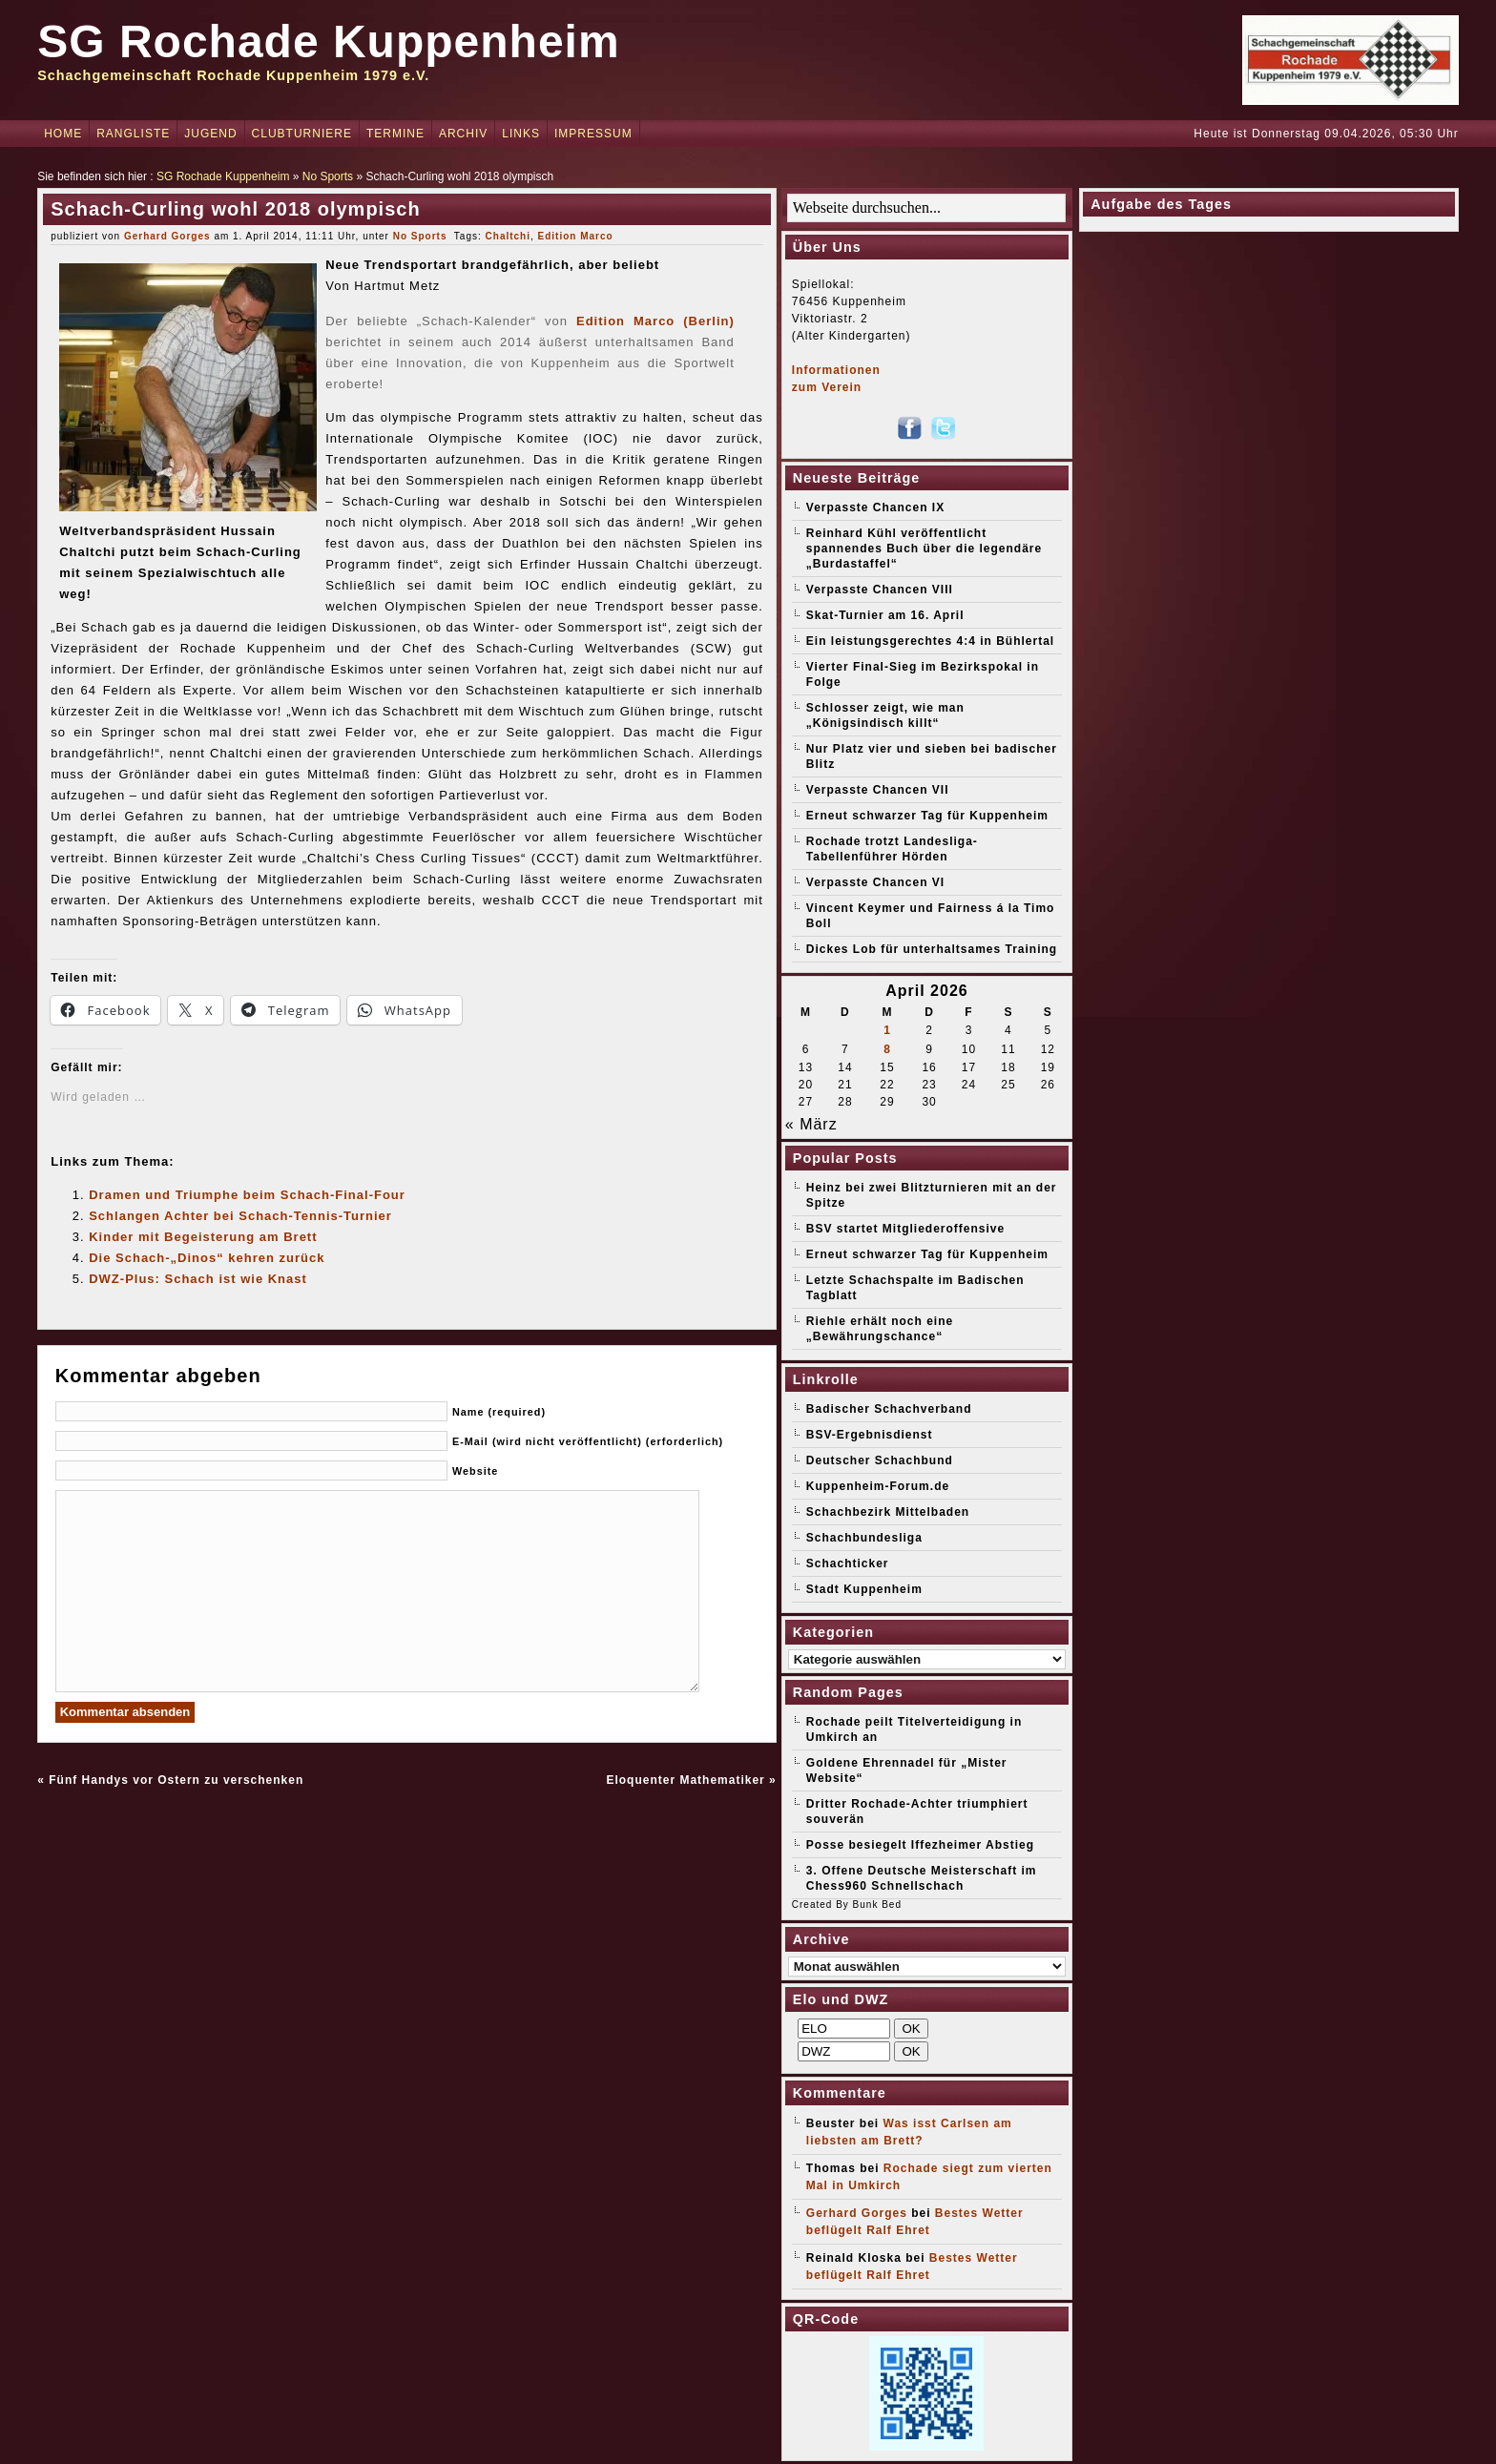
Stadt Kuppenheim (864, 1589)
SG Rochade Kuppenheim (328, 41)
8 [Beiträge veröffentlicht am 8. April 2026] (887, 1049)
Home (63, 133)
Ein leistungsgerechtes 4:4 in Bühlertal (930, 641)
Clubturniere (302, 133)
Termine (395, 133)
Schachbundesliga (864, 1537)
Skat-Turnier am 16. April (885, 615)
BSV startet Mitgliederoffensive (905, 1228)
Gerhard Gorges (167, 236)
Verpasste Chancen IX (875, 507)
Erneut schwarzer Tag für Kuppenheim (927, 815)
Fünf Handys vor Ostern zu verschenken (176, 1780)
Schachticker (847, 1563)
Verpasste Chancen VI (875, 882)
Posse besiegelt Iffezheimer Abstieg (920, 1845)
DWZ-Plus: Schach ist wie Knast (198, 1279)
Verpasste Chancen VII (877, 790)
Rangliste (133, 133)
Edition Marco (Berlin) (655, 321)
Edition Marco (575, 236)
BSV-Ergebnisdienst (869, 1434)
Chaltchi (508, 236)
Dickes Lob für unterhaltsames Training (931, 949)
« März (811, 1124)
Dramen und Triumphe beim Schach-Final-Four (247, 1195)
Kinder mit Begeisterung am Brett (203, 1237)
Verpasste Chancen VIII (879, 589)
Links (521, 133)
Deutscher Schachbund (879, 1460)
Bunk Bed (877, 1904)
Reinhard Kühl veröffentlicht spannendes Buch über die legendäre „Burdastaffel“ (924, 548)
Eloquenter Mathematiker (685, 1780)
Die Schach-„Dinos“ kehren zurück (206, 1258)
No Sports (327, 176)
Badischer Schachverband (889, 1409)
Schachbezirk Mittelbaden (887, 1512)
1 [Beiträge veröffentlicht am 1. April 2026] (887, 1030)
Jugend (210, 133)
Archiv (463, 133)
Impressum (593, 133)
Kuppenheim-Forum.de (877, 1486)
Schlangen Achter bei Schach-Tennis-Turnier (240, 1216)
